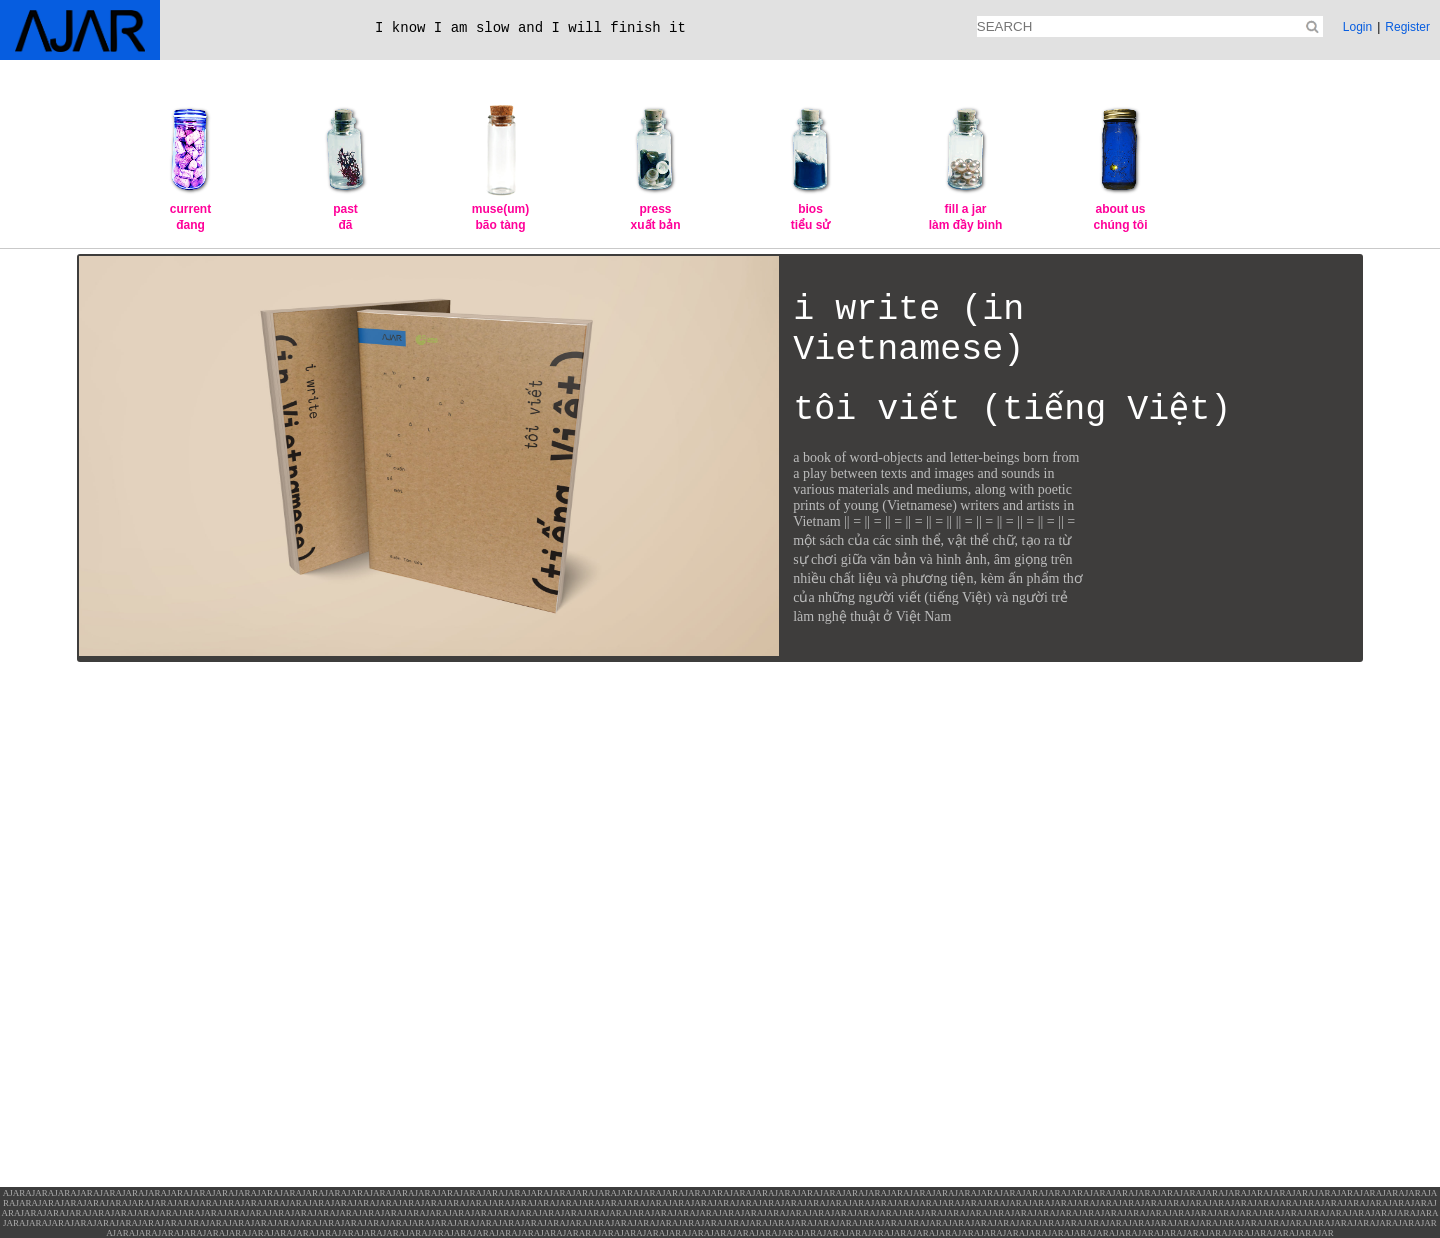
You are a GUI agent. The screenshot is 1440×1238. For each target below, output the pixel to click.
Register (1407, 27)
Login (1357, 27)
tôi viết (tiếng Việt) (1012, 410)
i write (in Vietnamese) (908, 330)
